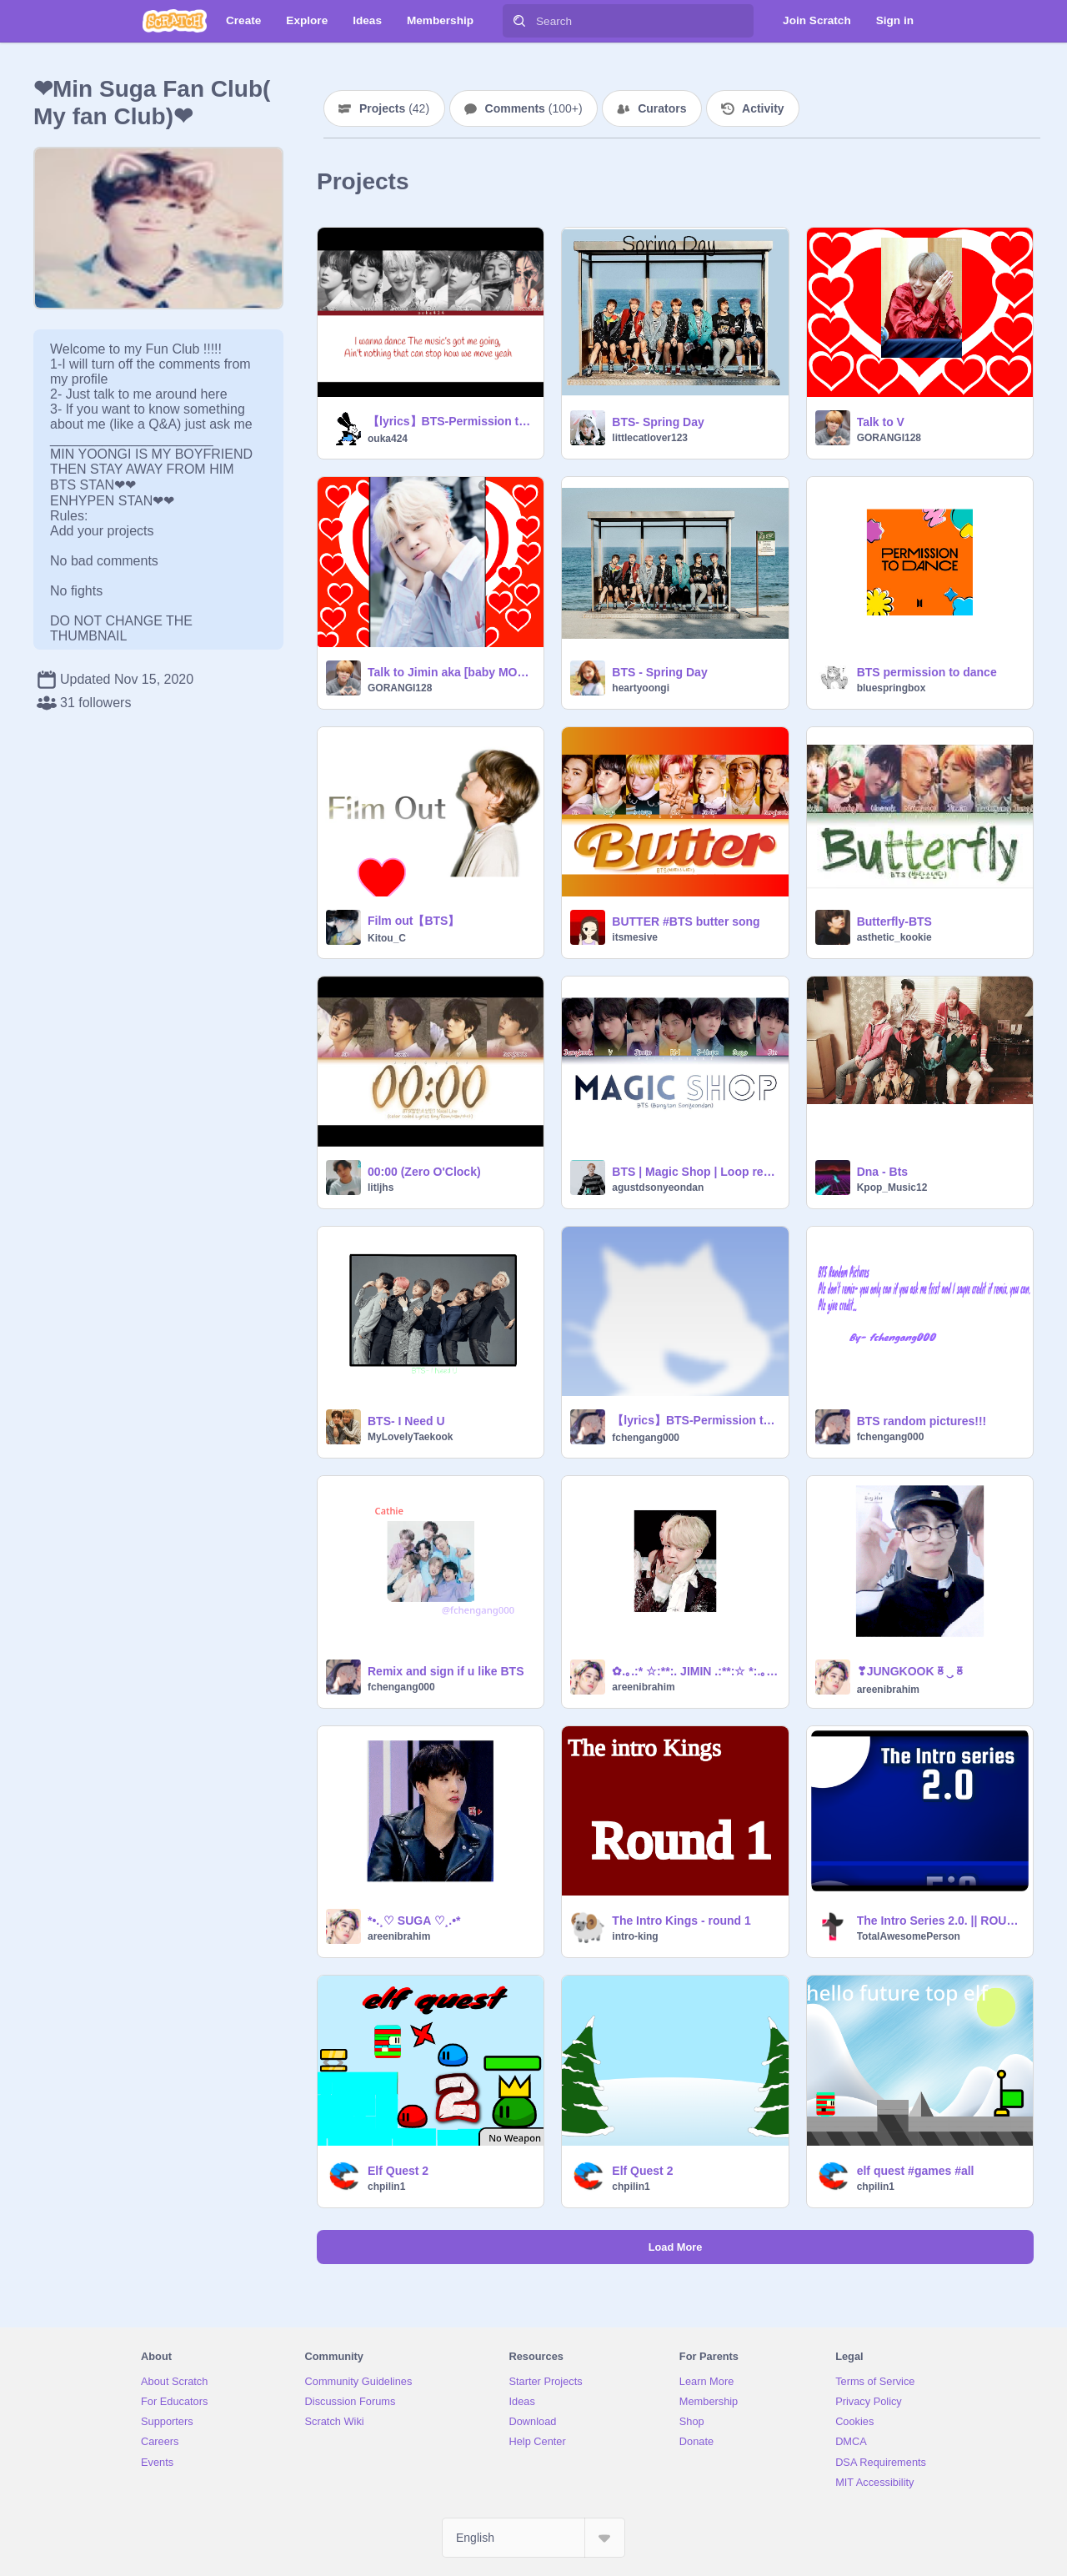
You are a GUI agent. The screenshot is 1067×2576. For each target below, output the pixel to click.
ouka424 (388, 438)
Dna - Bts (882, 1171)
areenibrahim (643, 1687)
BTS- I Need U (406, 1421)
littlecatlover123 (650, 438)
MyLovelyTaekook (410, 1437)
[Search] (519, 21)
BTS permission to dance (927, 672)
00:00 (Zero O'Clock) (424, 1171)
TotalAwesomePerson (908, 1936)
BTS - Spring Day (659, 672)
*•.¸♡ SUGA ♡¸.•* (414, 1920)
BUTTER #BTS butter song (685, 921)
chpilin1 (386, 2186)
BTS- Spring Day (658, 422)
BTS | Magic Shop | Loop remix (695, 1171)
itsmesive (635, 937)
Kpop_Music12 (892, 1187)
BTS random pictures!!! (922, 1421)
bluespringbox (891, 688)
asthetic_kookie (894, 937)
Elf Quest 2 (398, 2170)
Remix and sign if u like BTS (445, 1671)
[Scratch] (174, 21)
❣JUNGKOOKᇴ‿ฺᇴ (911, 1671)
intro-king (635, 1936)
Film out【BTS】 (413, 920)
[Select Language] (533, 2538)
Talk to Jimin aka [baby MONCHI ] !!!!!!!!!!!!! (451, 672)
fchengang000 (645, 1438)
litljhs (380, 1187)
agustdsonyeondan (658, 1187)
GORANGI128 (889, 438)
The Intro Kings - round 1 (681, 1920)
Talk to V (880, 422)
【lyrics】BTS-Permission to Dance (451, 421)
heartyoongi (640, 688)
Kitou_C (387, 938)
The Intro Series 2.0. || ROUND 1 (940, 1920)
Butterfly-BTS (894, 921)
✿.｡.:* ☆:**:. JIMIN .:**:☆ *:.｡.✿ (695, 1671)
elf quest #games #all (915, 2170)
